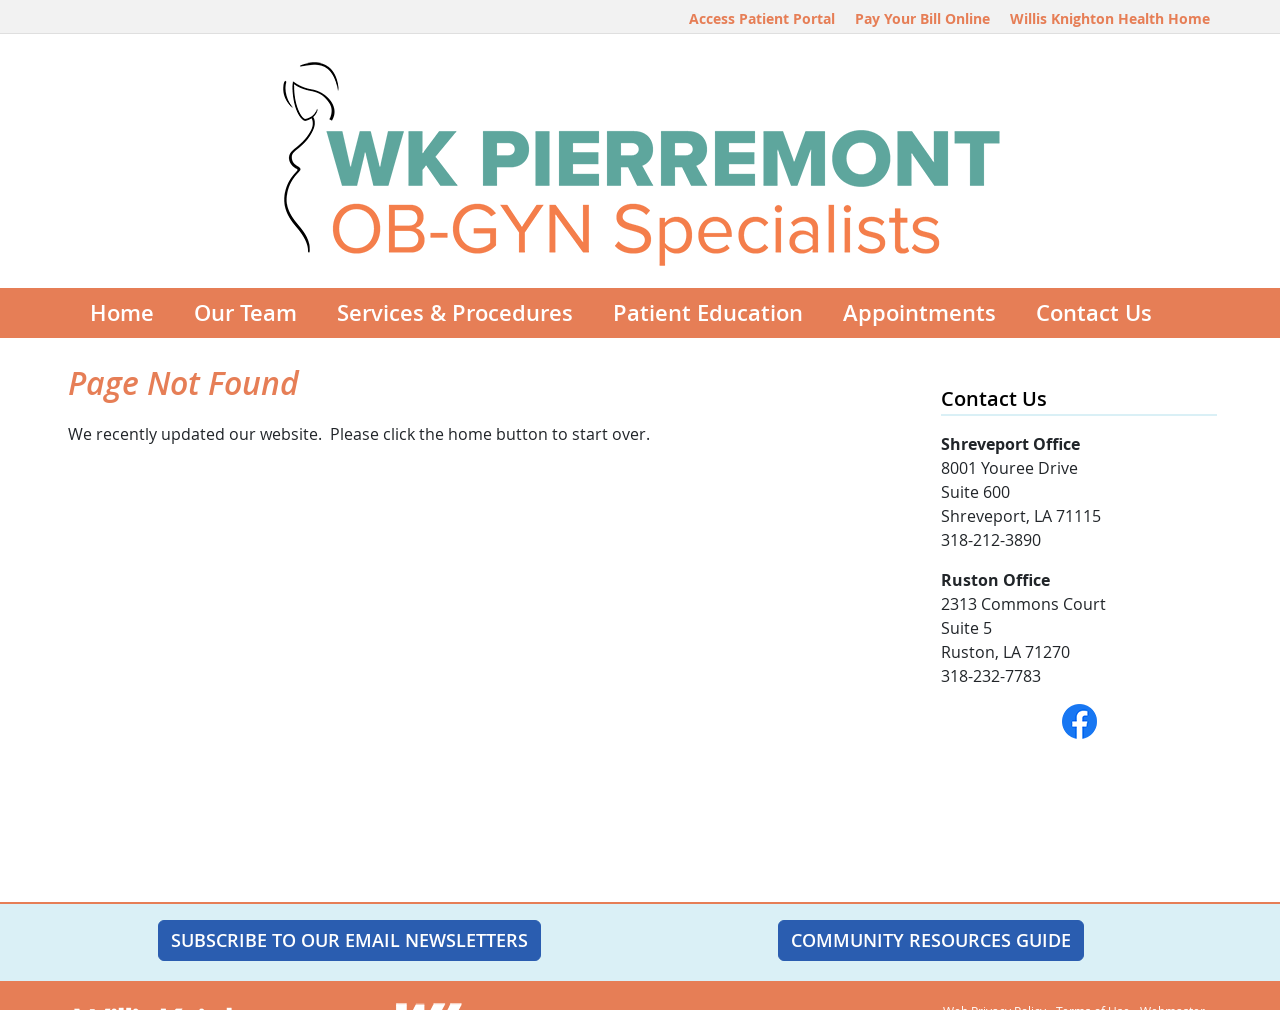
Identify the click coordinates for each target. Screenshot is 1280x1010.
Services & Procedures (455, 313)
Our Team (245, 313)
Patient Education (708, 313)
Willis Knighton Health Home (1110, 18)
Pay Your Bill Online (922, 18)
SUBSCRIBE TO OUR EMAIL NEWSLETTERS (349, 940)
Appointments (919, 313)
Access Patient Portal (762, 18)
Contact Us (1094, 313)
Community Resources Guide (931, 940)
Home (122, 313)
